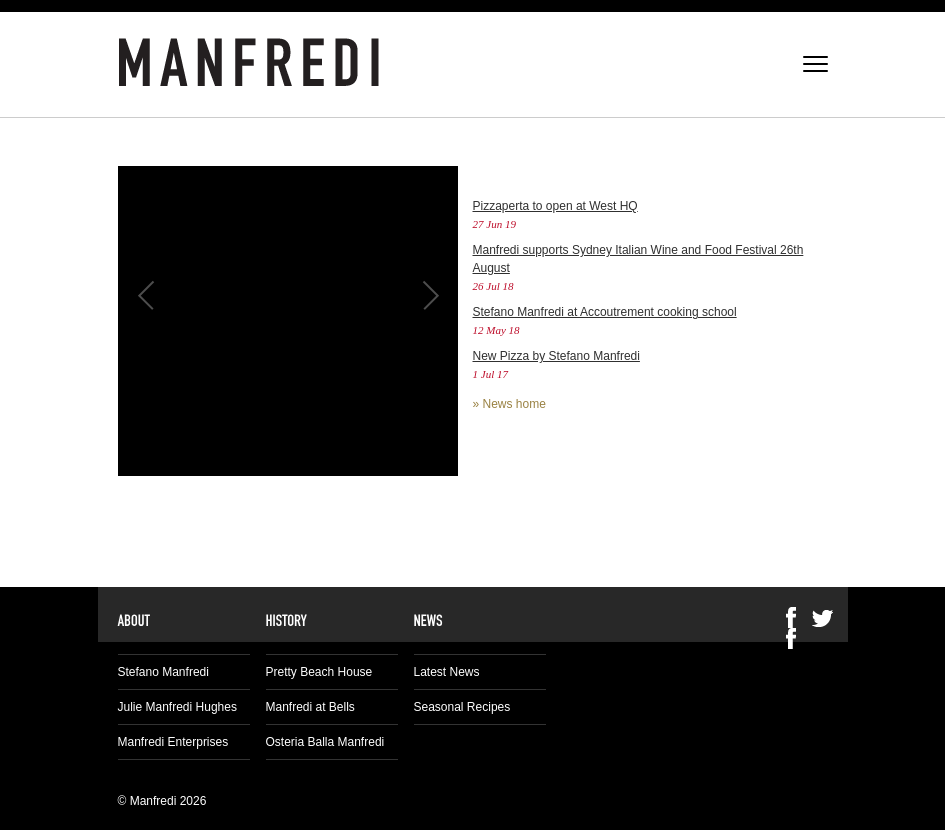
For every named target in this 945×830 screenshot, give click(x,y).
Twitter (823, 617)
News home (514, 404)
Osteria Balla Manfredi (325, 742)
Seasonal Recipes (462, 707)
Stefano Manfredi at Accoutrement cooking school (605, 312)
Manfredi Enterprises (173, 742)
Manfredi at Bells (310, 707)
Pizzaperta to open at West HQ (555, 206)
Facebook (791, 638)
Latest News (447, 672)
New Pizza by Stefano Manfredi (556, 356)
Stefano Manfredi (163, 672)
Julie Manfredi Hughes (177, 707)
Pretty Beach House (319, 672)
